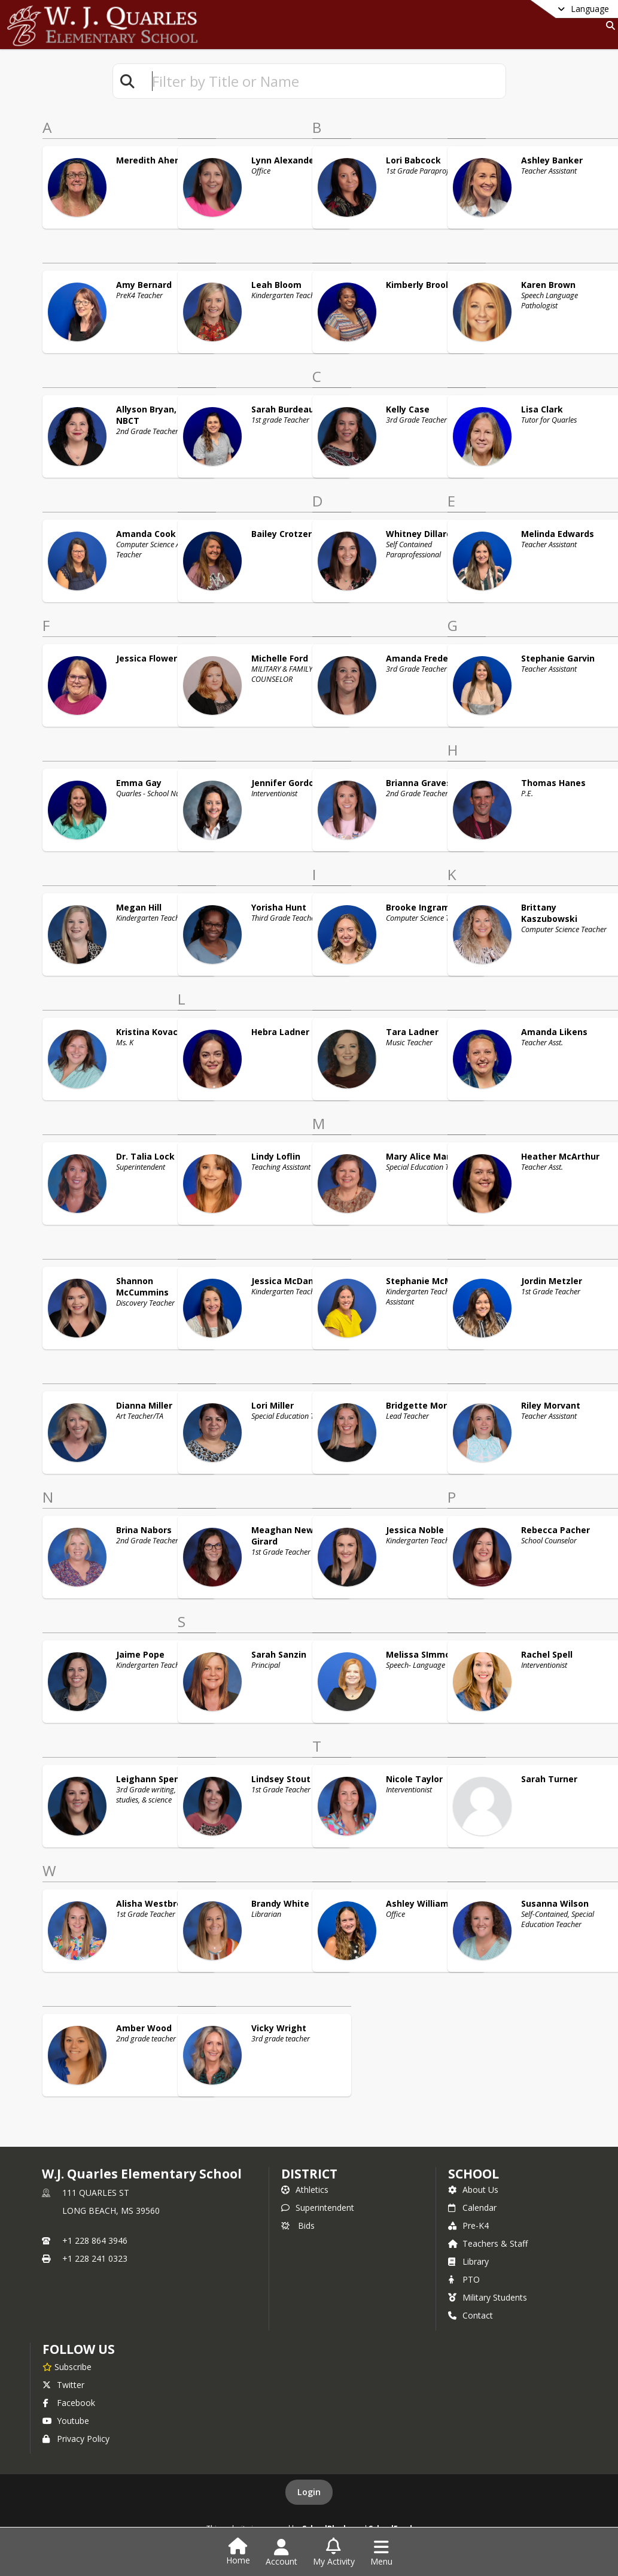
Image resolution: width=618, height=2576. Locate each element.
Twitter (63, 2384)
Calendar (472, 2207)
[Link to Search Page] (608, 25)
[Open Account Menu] (281, 2553)
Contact (470, 2315)
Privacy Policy (75, 2438)
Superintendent (317, 2207)
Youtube (65, 2420)
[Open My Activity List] (334, 2553)
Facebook (68, 2402)
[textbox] (324, 81)
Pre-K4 (468, 2225)
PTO (464, 2279)
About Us (473, 2189)
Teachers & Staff (488, 2243)
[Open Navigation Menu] (381, 2553)
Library (468, 2261)
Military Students (487, 2297)
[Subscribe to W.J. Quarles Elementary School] (67, 2366)
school (473, 2173)
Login (309, 2492)
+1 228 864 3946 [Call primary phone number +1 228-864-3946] (94, 2240)
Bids (298, 2225)
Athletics (304, 2189)
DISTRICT (309, 2173)
